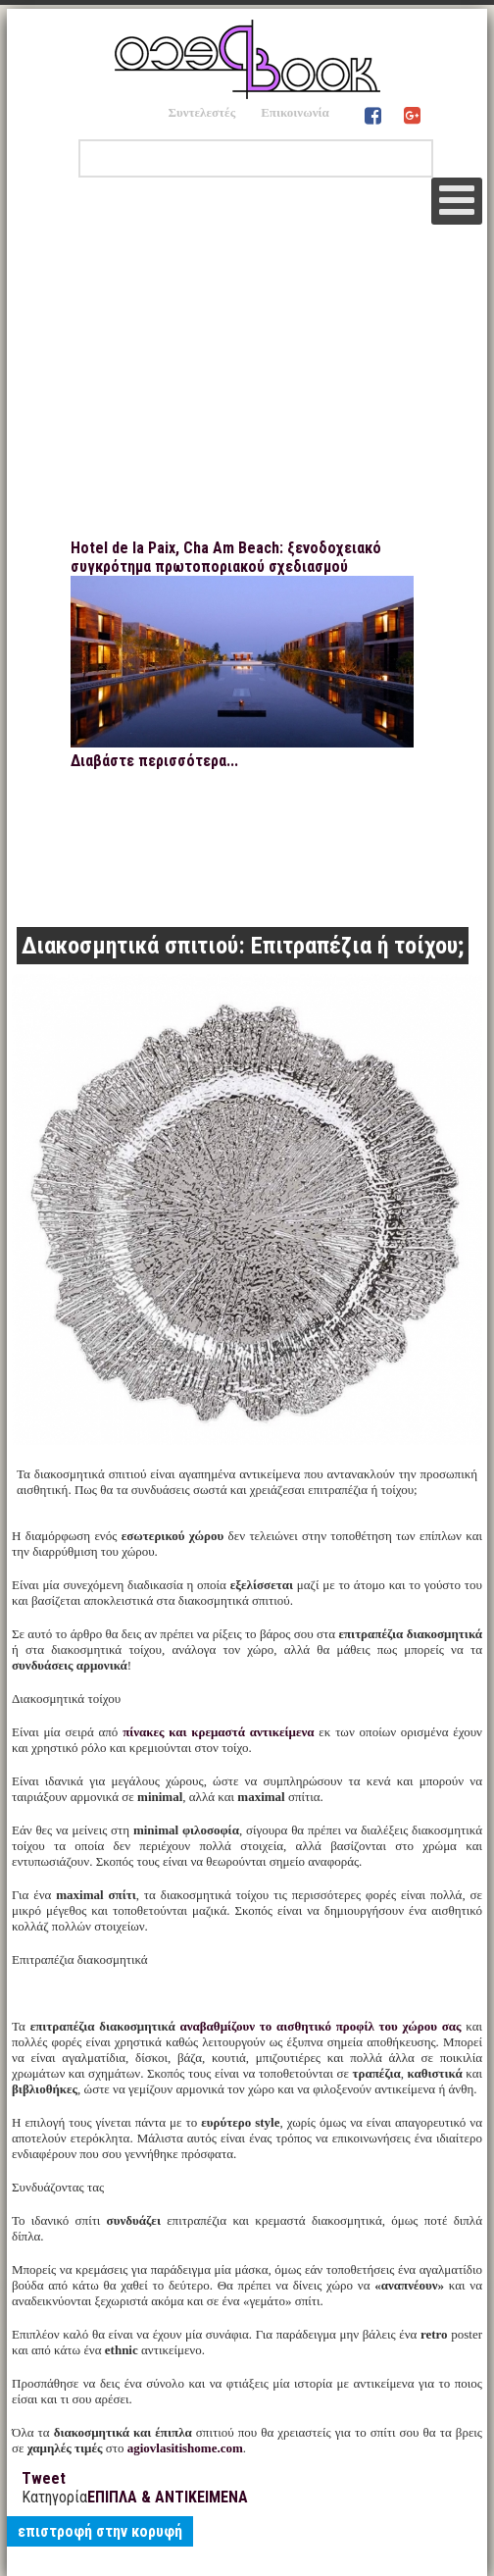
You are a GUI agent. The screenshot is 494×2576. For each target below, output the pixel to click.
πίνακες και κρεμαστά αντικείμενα (218, 1732)
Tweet (44, 2478)
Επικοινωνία (295, 112)
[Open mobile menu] (456, 201)
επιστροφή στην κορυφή (100, 2531)
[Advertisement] (247, 391)
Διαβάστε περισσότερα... (154, 760)
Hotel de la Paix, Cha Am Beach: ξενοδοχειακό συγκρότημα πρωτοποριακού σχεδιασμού (226, 557)
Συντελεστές (201, 112)
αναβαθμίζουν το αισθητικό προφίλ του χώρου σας (320, 2026)
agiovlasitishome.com (185, 2448)
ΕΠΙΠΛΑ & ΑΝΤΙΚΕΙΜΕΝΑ (167, 2497)
